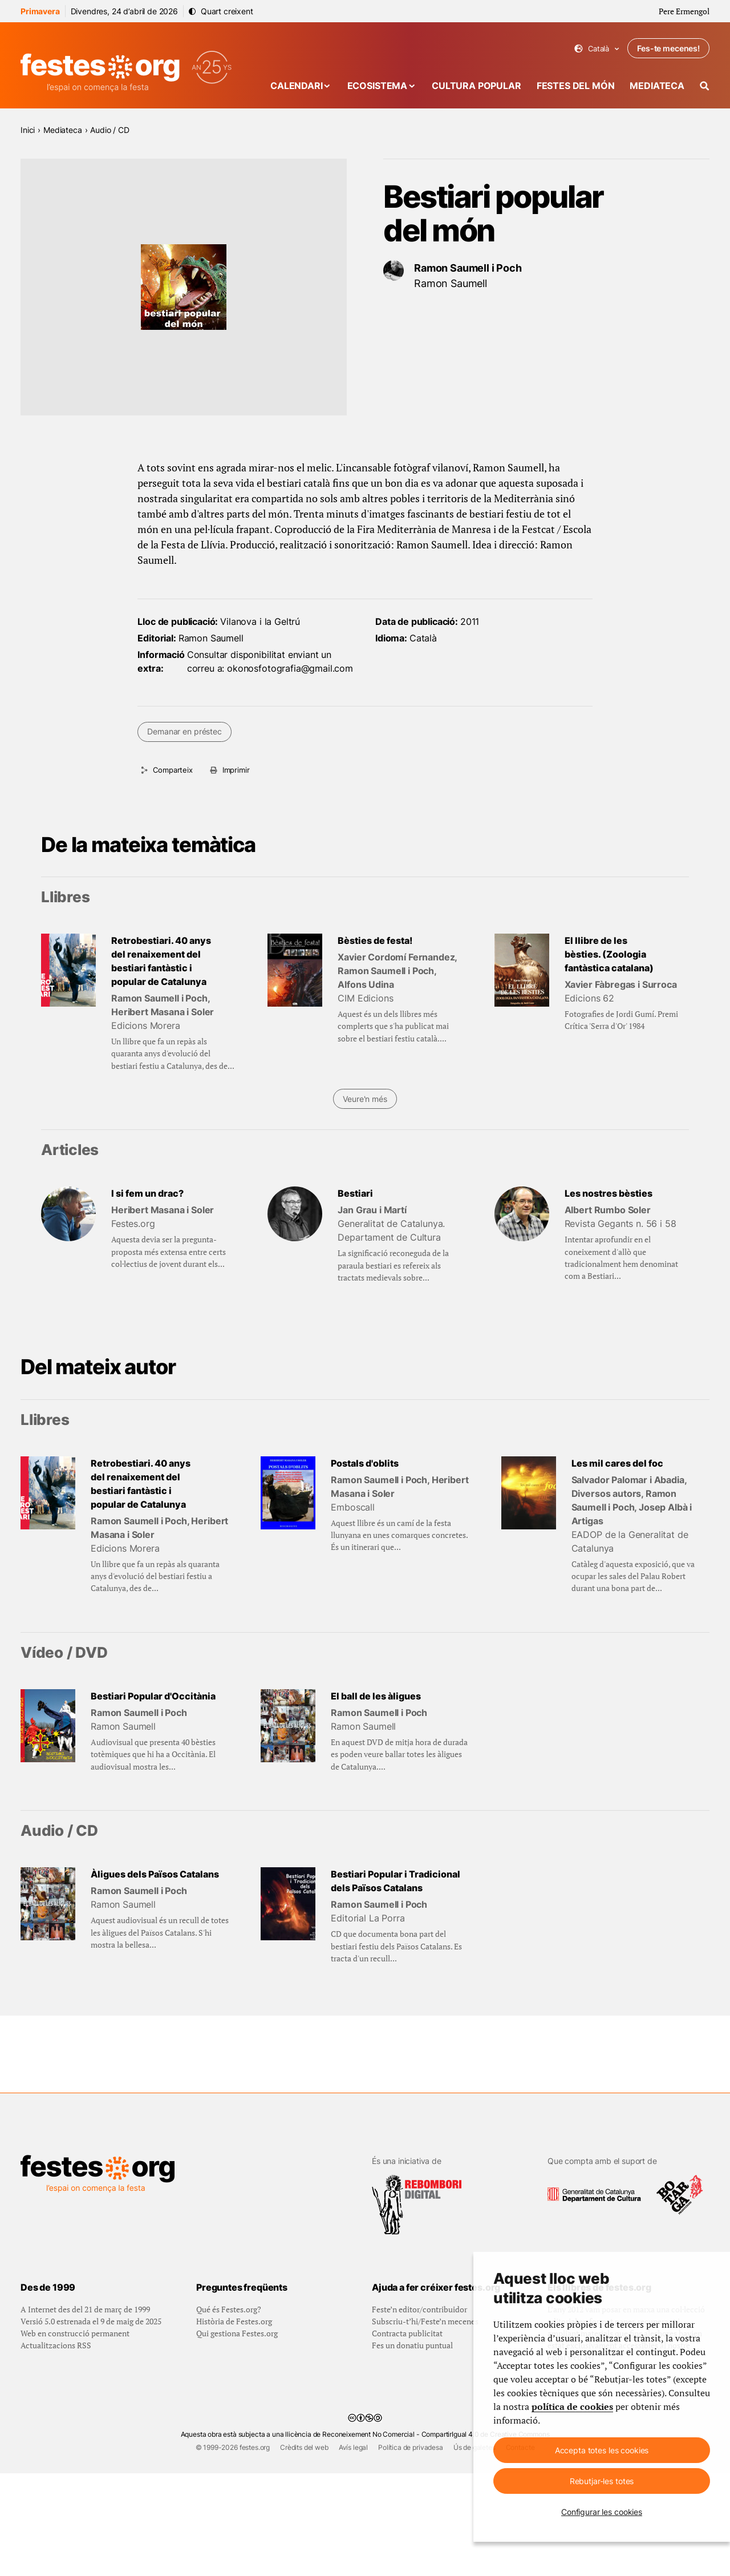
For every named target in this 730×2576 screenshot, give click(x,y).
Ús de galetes (474, 2550)
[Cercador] (704, 86)
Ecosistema (377, 85)
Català (596, 49)
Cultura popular (476, 85)
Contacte (520, 2550)
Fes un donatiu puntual (412, 2447)
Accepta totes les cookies (602, 2450)
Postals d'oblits (365, 1463)
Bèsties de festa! (375, 940)
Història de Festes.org (234, 2423)
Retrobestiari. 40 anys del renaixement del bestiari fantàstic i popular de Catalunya (161, 961)
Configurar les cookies (601, 2512)
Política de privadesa (410, 2550)
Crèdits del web (304, 2550)
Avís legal (353, 2550)
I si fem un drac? (147, 1193)
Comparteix (172, 769)
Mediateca (657, 85)
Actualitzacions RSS (56, 2447)
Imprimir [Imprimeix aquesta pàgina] (236, 769)
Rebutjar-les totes (602, 2481)
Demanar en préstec (184, 731)
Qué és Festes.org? (228, 2412)
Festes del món (576, 85)
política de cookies (572, 2406)
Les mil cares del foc (617, 1463)
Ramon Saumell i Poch (468, 268)
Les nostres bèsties (608, 1193)
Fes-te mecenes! (668, 48)
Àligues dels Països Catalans (155, 1874)
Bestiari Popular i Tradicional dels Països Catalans (395, 1880)
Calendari (296, 85)
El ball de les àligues (376, 1696)
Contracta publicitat (407, 2435)
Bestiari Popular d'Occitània (153, 1696)
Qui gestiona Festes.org (237, 2435)
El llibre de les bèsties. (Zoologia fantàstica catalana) (609, 954)
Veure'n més (365, 1099)
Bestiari (355, 1193)
